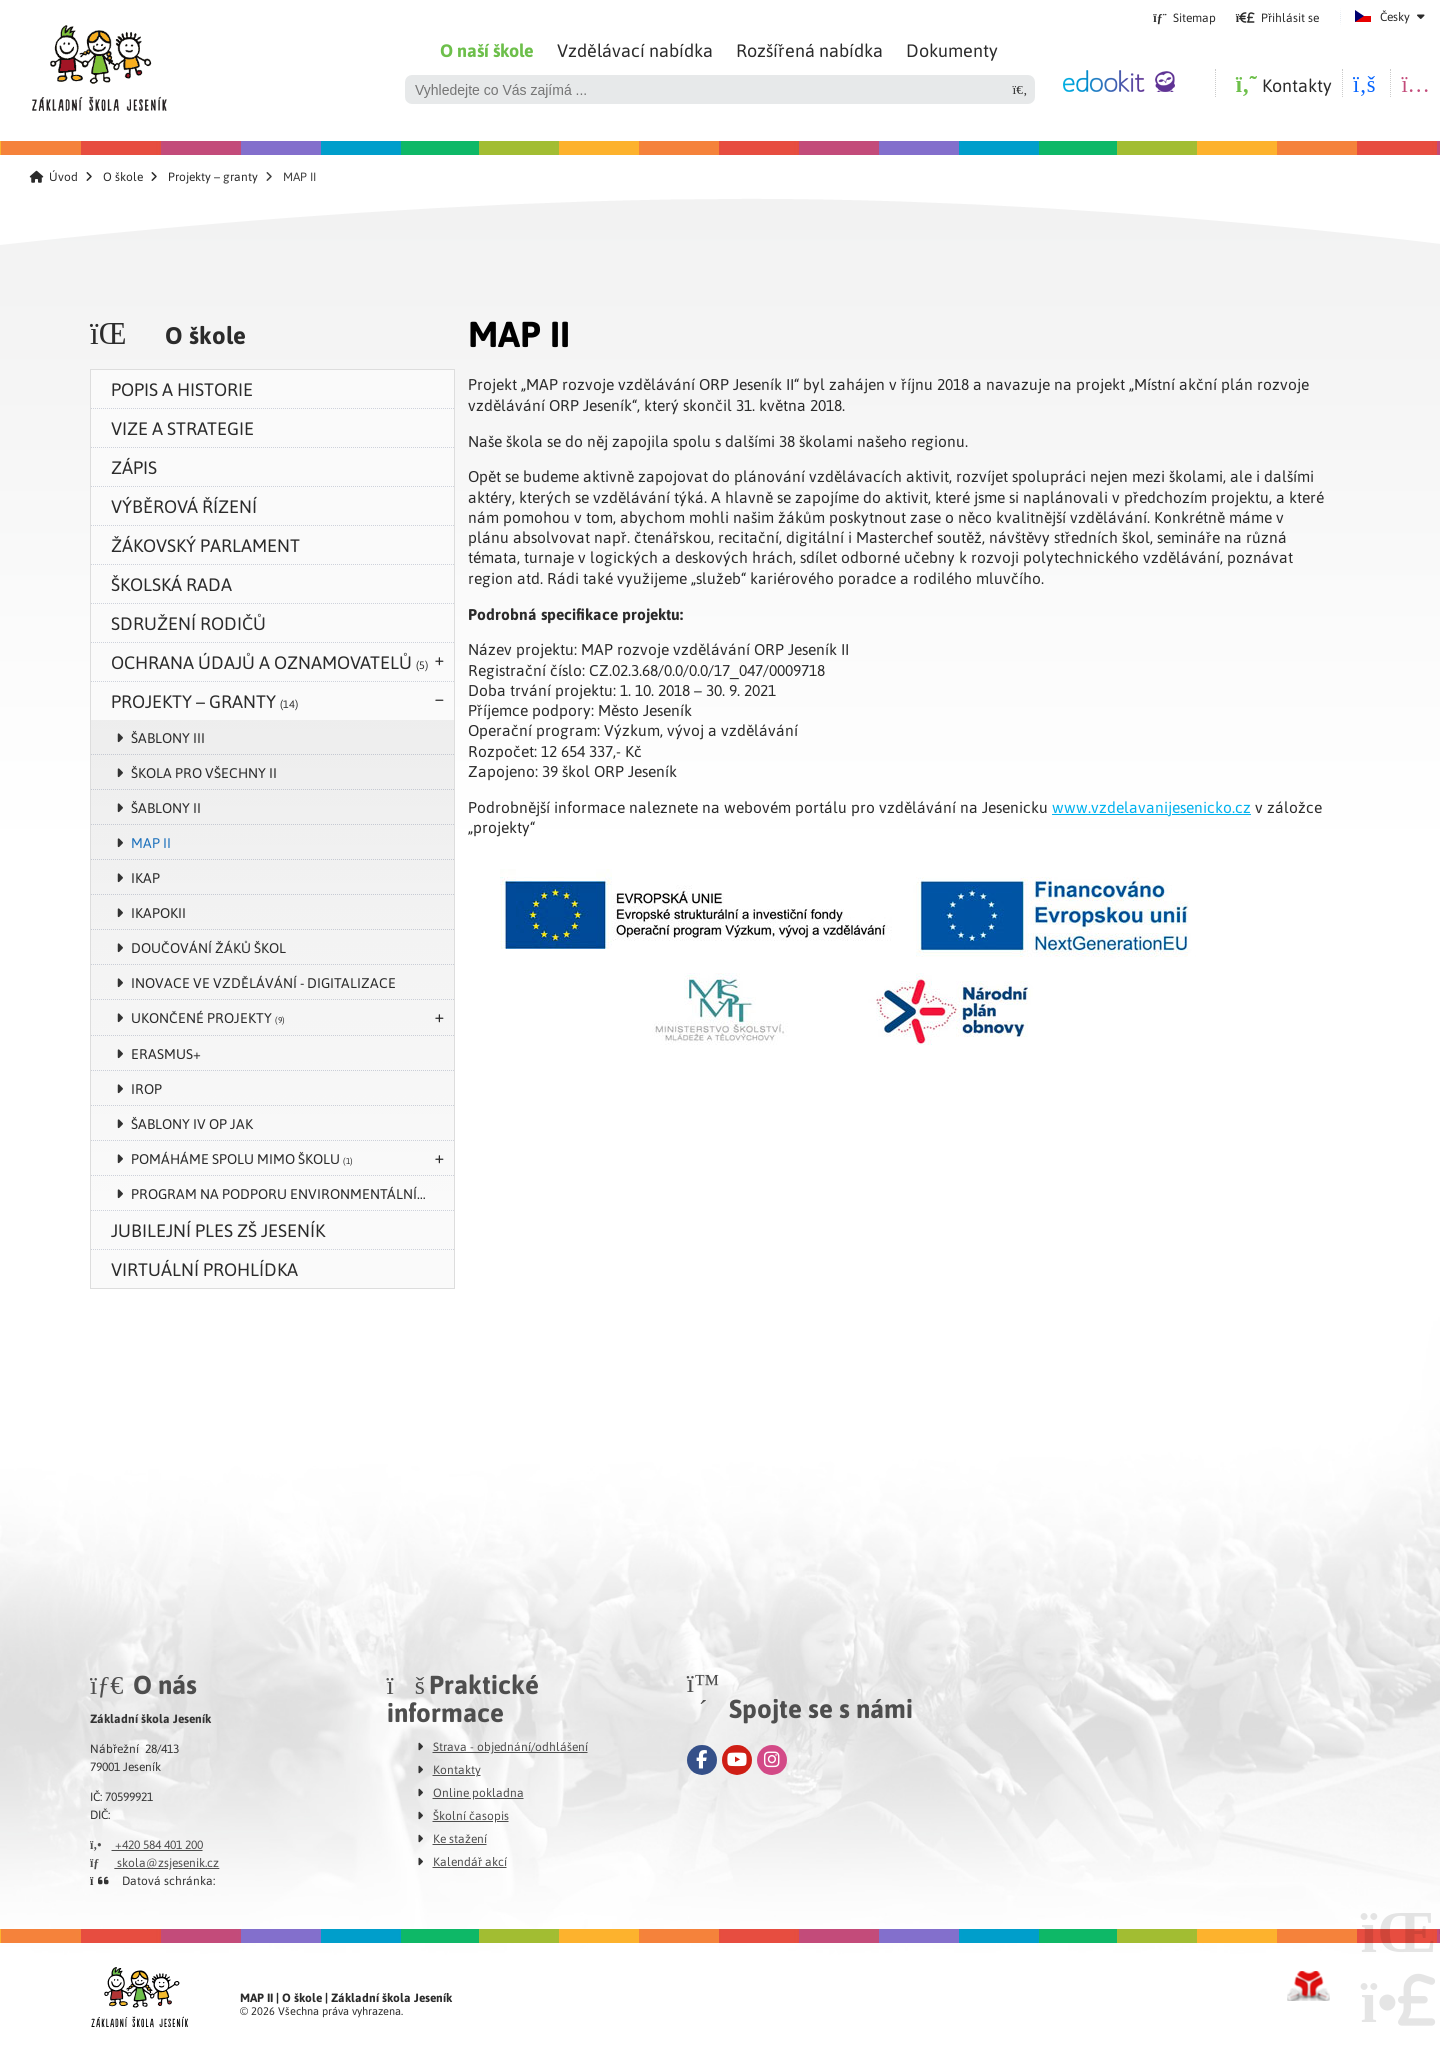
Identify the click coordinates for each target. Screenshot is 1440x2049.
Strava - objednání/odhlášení (510, 1746)
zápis (134, 466)
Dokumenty (952, 49)
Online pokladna (478, 1792)
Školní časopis (471, 1815)
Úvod (98, 63)
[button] (1277, 17)
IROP (146, 1088)
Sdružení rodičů (188, 622)
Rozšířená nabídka (809, 49)
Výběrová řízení (184, 505)
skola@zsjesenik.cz (154, 1862)
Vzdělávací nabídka (635, 49)
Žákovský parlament (205, 544)
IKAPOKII (158, 912)
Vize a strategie (182, 427)
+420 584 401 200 (146, 1844)
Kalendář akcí (470, 1861)
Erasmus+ (166, 1053)
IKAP (145, 877)
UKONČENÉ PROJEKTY (208, 1017)
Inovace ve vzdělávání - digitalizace (263, 982)
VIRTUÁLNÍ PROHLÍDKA (204, 1268)
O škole (123, 176)
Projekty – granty (213, 176)
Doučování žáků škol (208, 947)
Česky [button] (1395, 16)
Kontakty (457, 1769)
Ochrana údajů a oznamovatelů (269, 661)
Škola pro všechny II (204, 772)
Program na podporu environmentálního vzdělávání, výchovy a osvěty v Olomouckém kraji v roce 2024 (292, 1193)
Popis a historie (182, 388)
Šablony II (166, 807)
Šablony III (168, 737)
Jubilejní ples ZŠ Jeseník (218, 1229)
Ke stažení (460, 1838)
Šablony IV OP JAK (192, 1123)
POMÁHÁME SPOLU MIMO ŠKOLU (242, 1158)
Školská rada (171, 583)
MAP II (151, 842)
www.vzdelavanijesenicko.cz (1151, 807)
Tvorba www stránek (1308, 1986)
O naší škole (487, 50)
